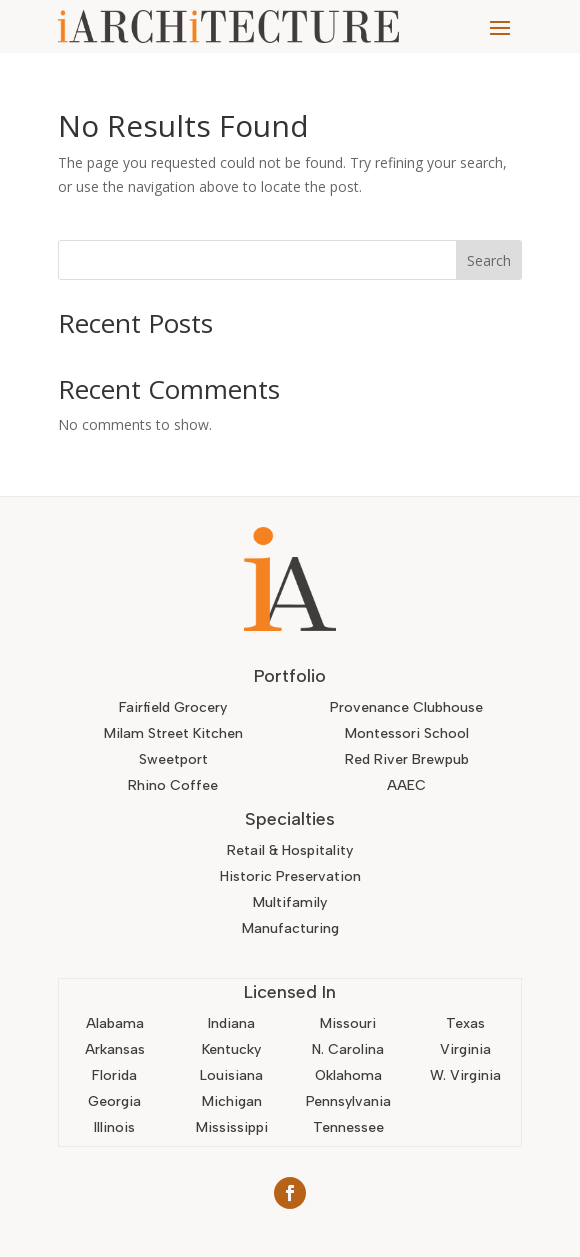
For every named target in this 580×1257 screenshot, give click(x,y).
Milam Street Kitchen (173, 733)
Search (489, 260)
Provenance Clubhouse (406, 707)
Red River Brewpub (407, 759)
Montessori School (407, 733)
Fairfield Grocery (173, 707)
